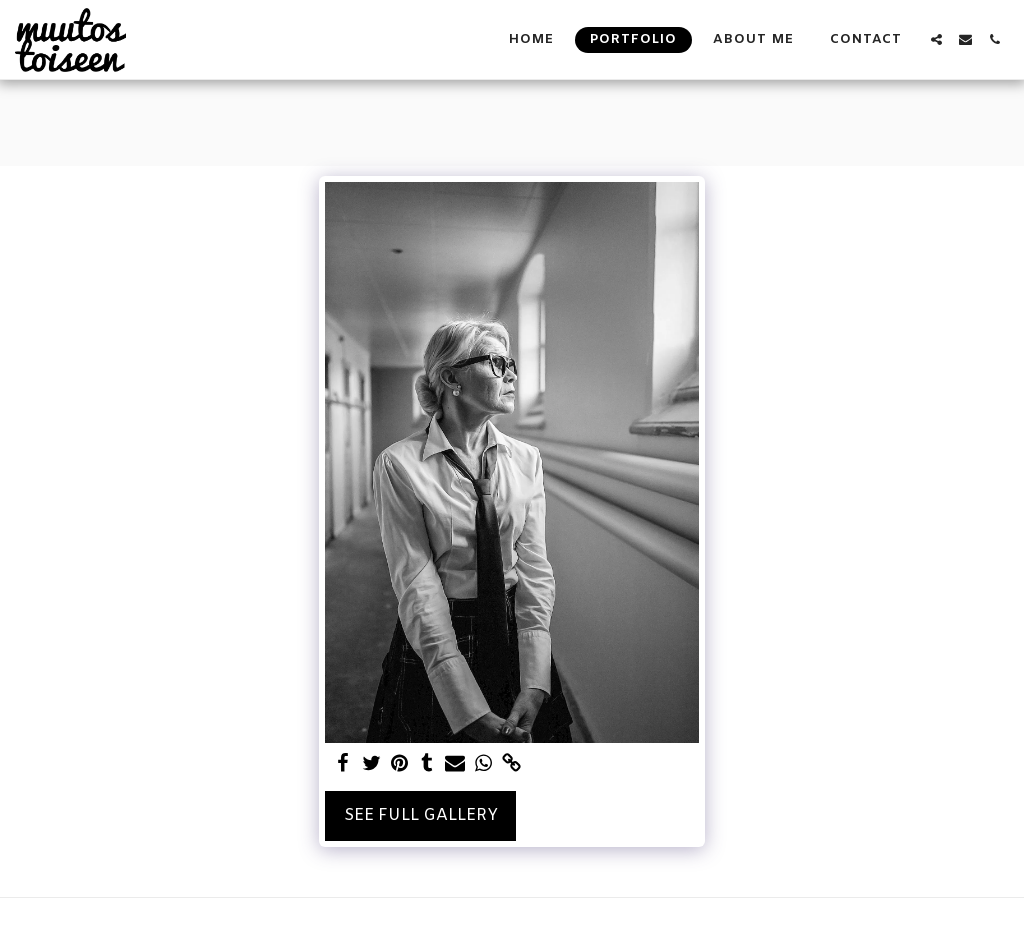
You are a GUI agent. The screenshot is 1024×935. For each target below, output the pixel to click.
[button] (936, 39)
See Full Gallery (421, 815)
